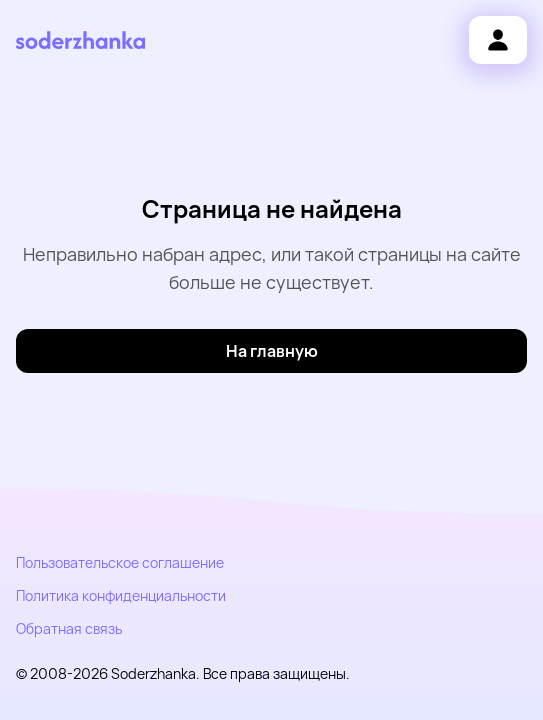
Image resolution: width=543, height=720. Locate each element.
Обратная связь (69, 628)
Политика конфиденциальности (121, 595)
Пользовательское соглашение (120, 562)
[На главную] (271, 351)
